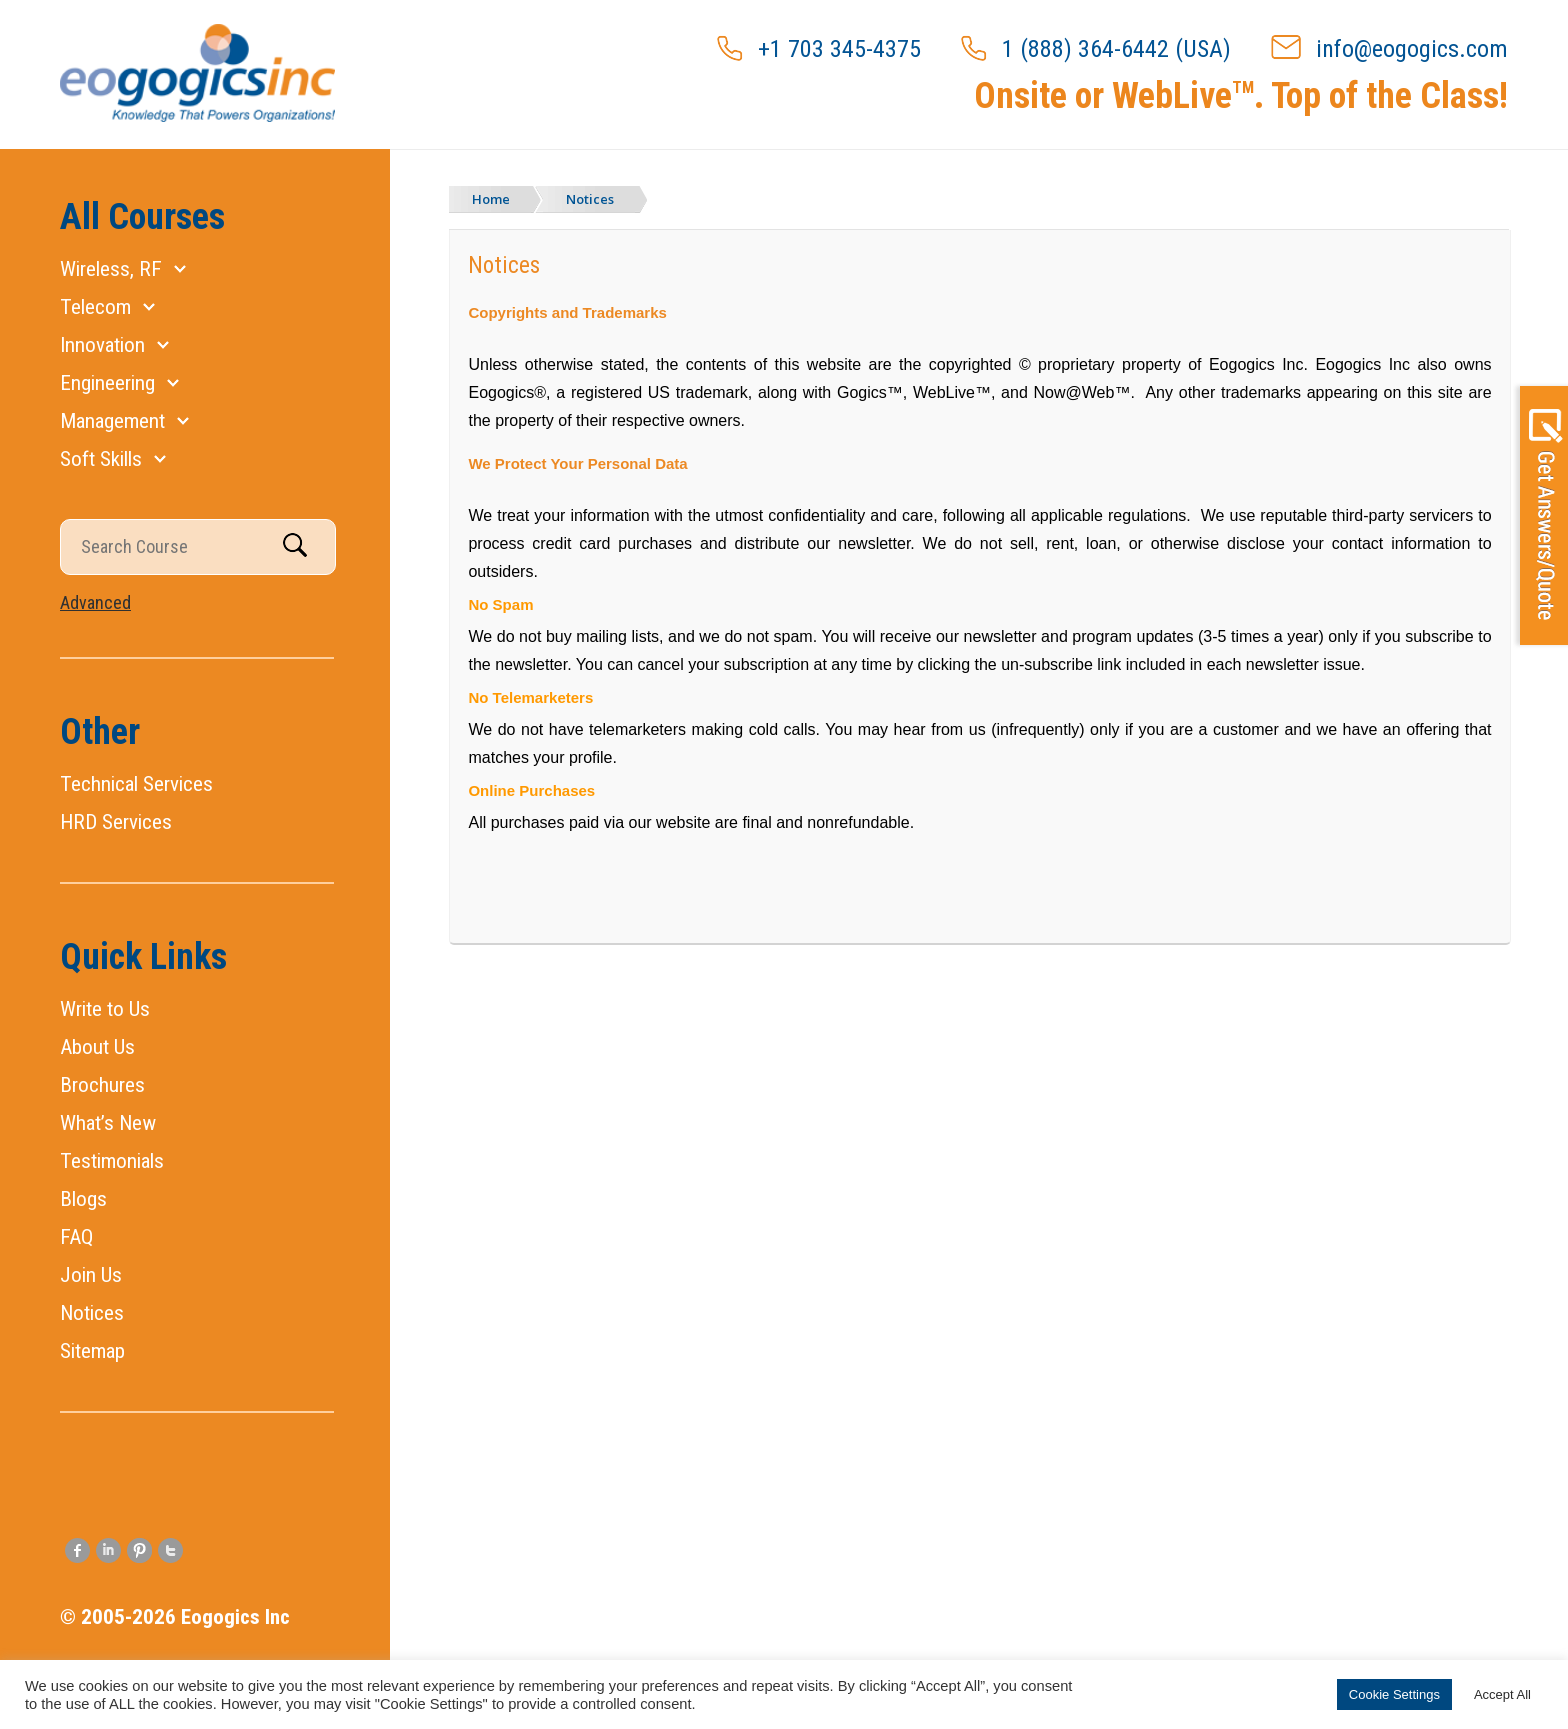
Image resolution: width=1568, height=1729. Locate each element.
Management (112, 421)
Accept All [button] (1502, 1694)
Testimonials (112, 1161)
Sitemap (92, 1351)
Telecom (95, 307)
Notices (92, 1313)
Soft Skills (101, 459)
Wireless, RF (111, 269)
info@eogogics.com (1389, 49)
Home (491, 199)
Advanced (95, 602)
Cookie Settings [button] (1394, 1694)
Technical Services (136, 784)
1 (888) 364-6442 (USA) (1096, 49)
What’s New (108, 1123)
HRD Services (116, 822)
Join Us (91, 1275)
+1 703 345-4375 (819, 49)
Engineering (107, 383)
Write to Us (105, 1009)
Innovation (102, 345)
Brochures (102, 1085)
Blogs (83, 1199)
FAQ (76, 1237)
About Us (97, 1047)
